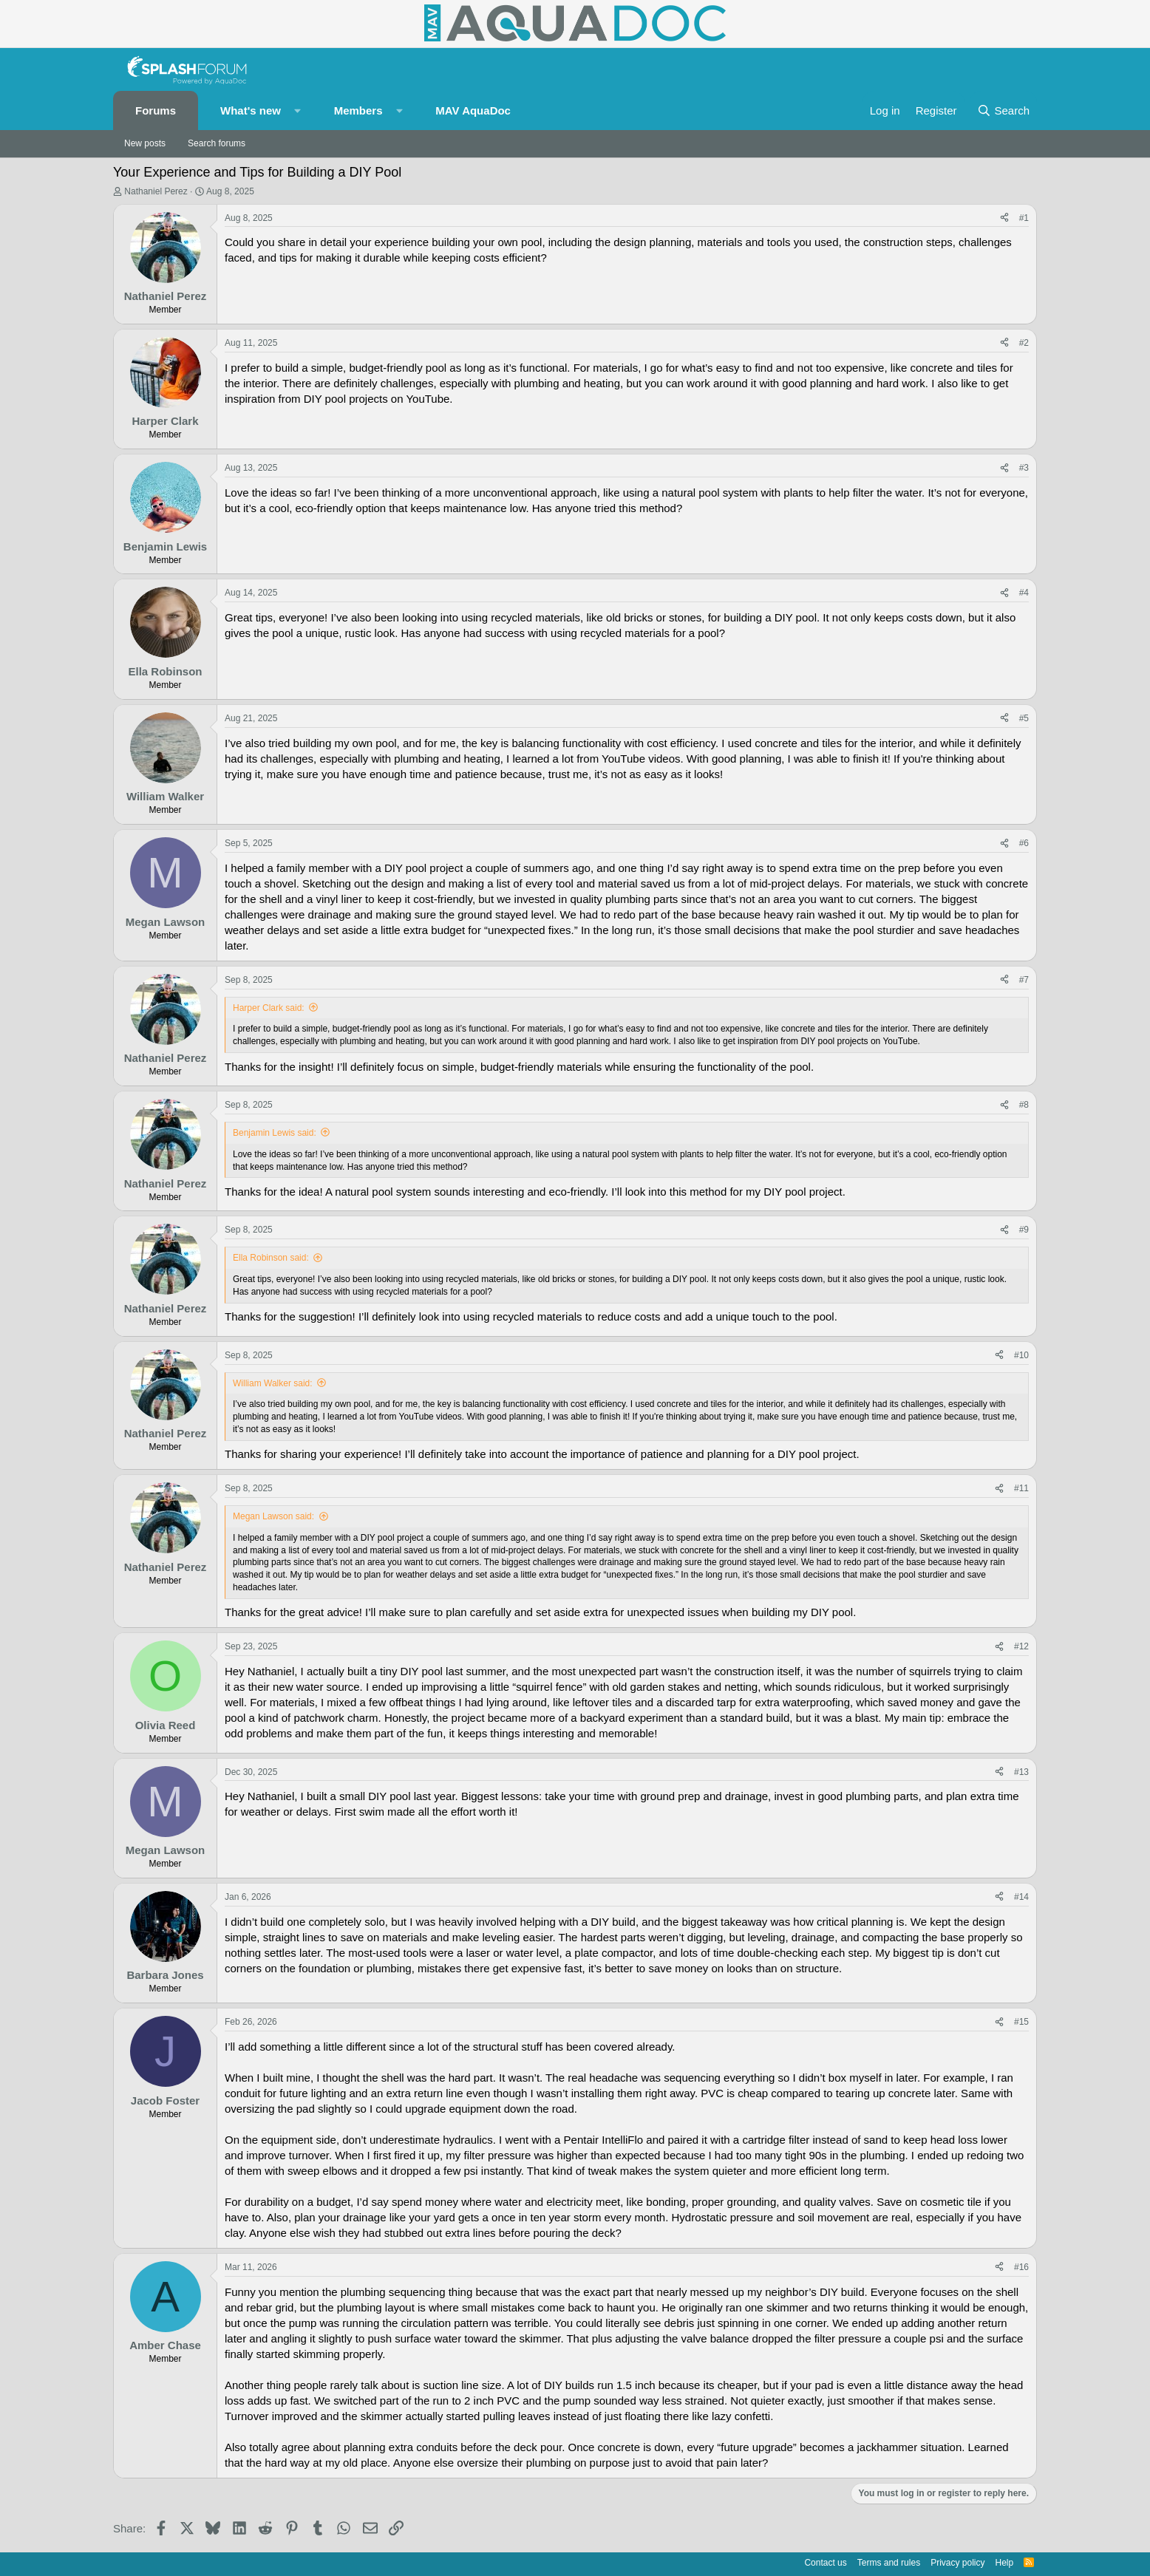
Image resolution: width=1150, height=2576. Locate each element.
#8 (1024, 1105)
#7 (1024, 980)
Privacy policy (957, 2563)
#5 (1024, 718)
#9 (1024, 1229)
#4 (1024, 592)
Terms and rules (888, 2563)
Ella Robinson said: (271, 1258)
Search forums (216, 143)
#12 (1021, 1646)
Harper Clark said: (268, 1008)
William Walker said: (273, 1383)
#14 (1021, 1897)
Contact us (825, 2563)
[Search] (1003, 110)
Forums (155, 110)
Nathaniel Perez (155, 191)
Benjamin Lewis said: (274, 1133)
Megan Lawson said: (273, 1516)
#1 (1024, 218)
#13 (1021, 1772)
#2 (1024, 343)
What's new (250, 110)
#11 (1021, 1488)
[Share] (1004, 218)
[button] (298, 110)
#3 (1024, 468)
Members (358, 110)
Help (1005, 2563)
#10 (1021, 1355)
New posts (145, 143)
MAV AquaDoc (473, 110)
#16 (1021, 2267)
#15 (1021, 2022)
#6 (1024, 843)
